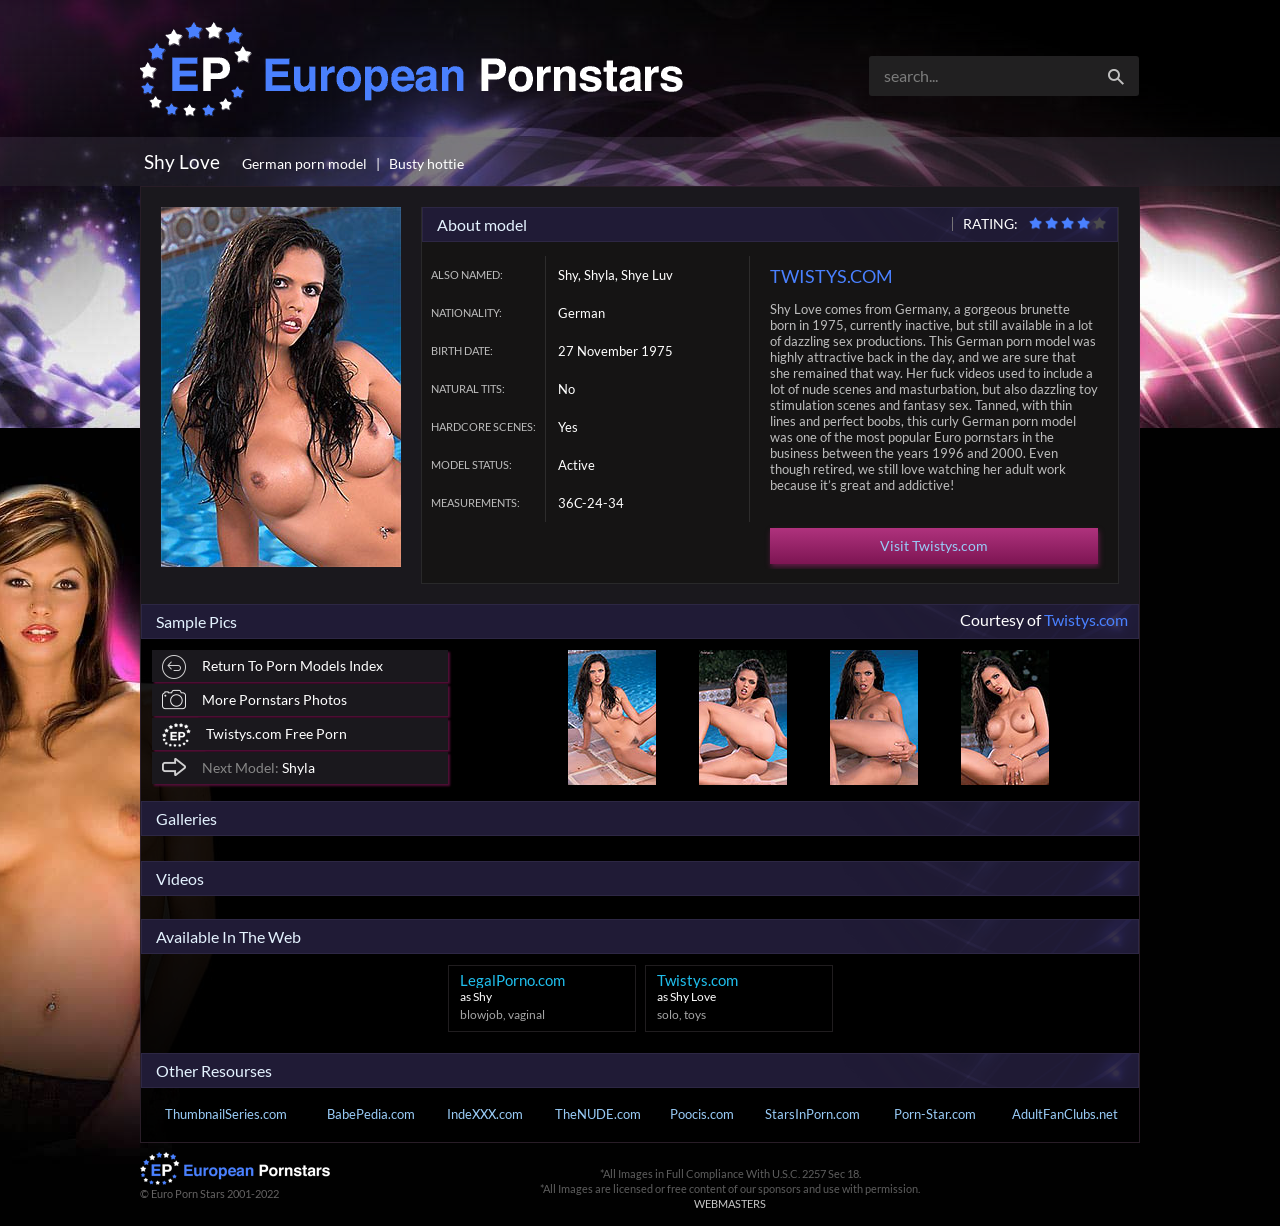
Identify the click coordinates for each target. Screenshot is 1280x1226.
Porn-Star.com (935, 1114)
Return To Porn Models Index (272, 667)
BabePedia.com (371, 1114)
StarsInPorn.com (812, 1114)
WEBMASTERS (730, 1203)
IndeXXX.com (485, 1114)
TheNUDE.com (598, 1114)
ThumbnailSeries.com (226, 1114)
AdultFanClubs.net (1065, 1114)
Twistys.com (1086, 619)
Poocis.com (702, 1114)
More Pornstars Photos (254, 699)
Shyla (238, 766)
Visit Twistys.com (934, 545)
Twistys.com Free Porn (254, 735)
